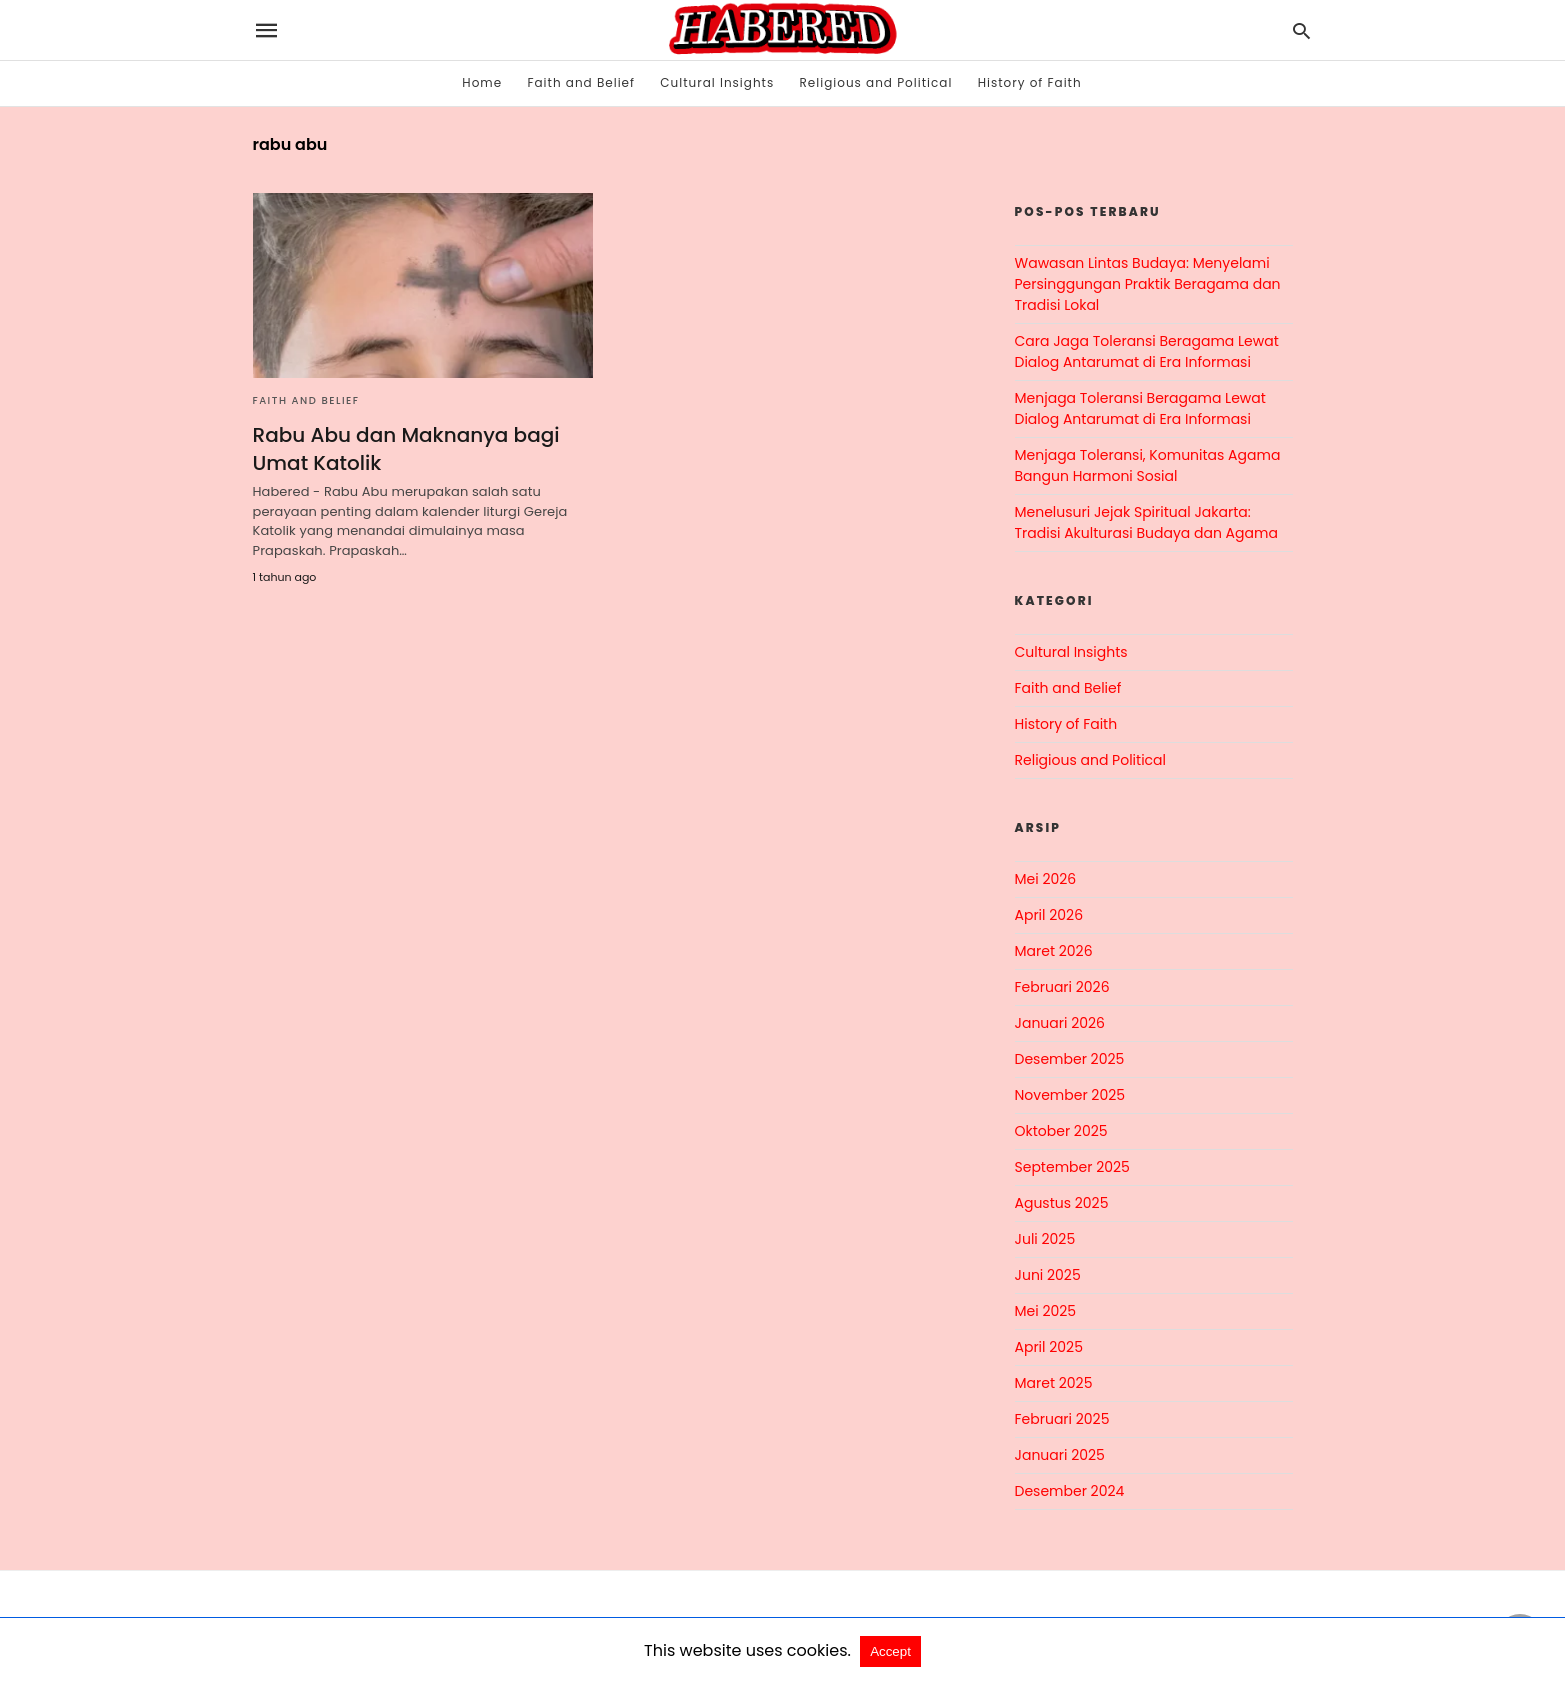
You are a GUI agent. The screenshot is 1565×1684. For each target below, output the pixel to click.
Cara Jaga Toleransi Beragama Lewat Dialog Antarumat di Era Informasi (1147, 351)
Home (482, 82)
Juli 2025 (1045, 1239)
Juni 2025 (1048, 1275)
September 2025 (1072, 1167)
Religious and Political (876, 82)
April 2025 (1049, 1347)
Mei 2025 (1046, 1311)
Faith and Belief (581, 82)
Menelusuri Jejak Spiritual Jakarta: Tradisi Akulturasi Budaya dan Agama (1146, 522)
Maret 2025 (1054, 1383)
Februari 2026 (1062, 987)
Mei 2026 (1046, 879)
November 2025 (1070, 1095)
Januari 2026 (1060, 1023)
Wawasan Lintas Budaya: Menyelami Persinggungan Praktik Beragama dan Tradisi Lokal (1148, 284)
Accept (890, 1651)
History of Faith (1030, 82)
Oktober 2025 (1061, 1131)
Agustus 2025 (1062, 1203)
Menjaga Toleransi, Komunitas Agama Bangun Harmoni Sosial (1148, 465)
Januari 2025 (1060, 1455)
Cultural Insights (717, 82)
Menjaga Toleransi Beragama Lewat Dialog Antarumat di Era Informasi (1140, 408)
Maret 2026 (1054, 951)
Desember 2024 (1070, 1491)
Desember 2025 (1070, 1059)
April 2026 (1049, 915)
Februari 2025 (1062, 1419)
